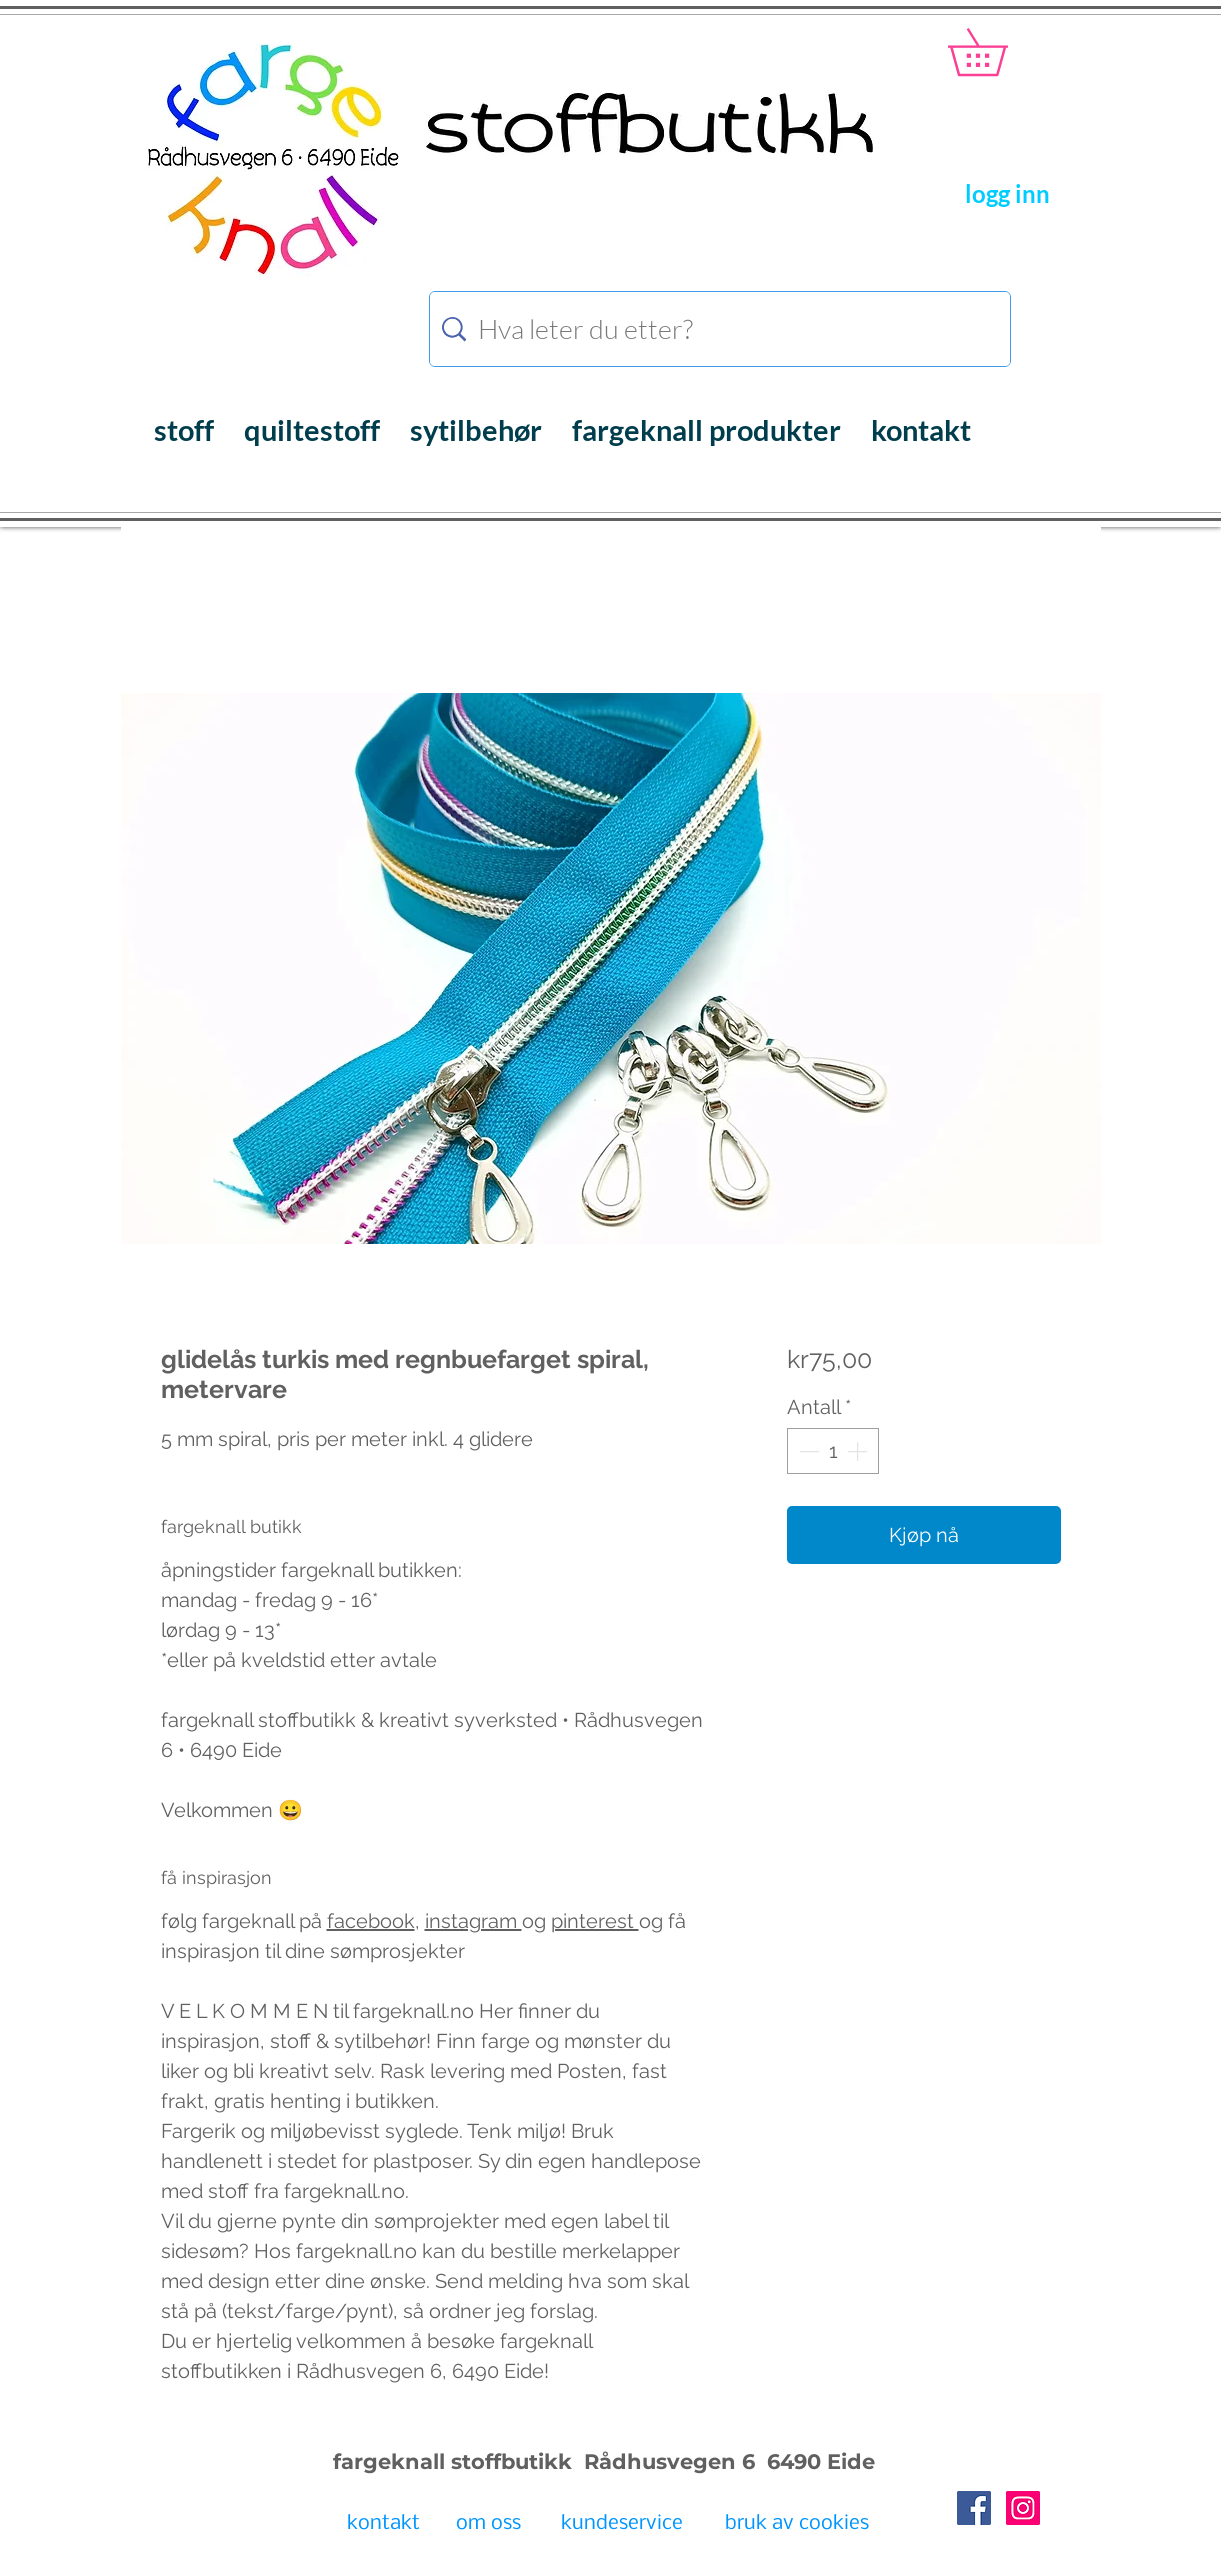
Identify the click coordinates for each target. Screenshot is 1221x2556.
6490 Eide (818, 2461)
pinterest (595, 1921)
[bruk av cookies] (797, 2525)
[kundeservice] (622, 2525)
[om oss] (488, 2525)
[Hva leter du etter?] (723, 329)
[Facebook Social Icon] (974, 2508)
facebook (371, 1921)
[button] (1000, 52)
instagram (473, 1921)
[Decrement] (807, 1451)
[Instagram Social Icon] (1023, 2508)
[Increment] (859, 1451)
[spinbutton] (833, 1451)
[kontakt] (383, 2525)
